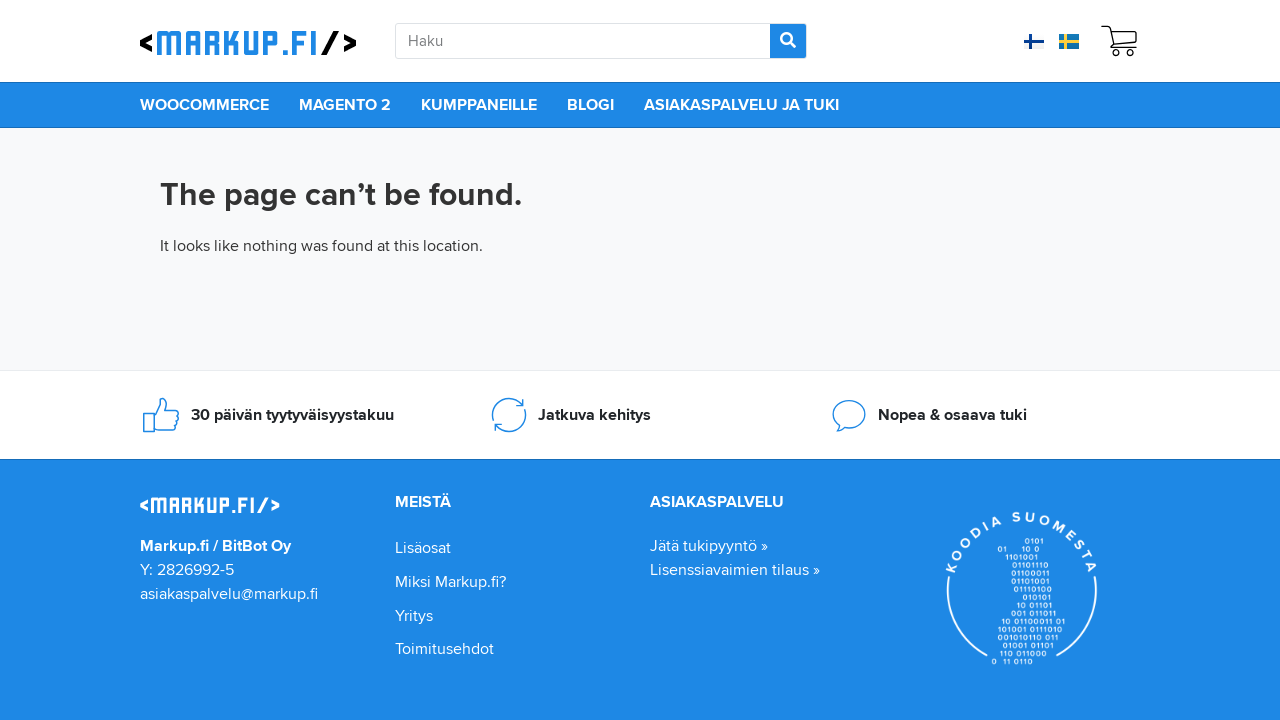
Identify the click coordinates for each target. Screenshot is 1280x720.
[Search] (788, 41)
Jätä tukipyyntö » (709, 545)
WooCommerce (204, 104)
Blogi (590, 104)
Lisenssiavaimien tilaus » (735, 569)
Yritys (414, 615)
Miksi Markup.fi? (450, 581)
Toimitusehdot (444, 648)
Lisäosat (423, 547)
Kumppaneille (479, 104)
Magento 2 (345, 104)
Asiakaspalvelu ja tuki (741, 104)
